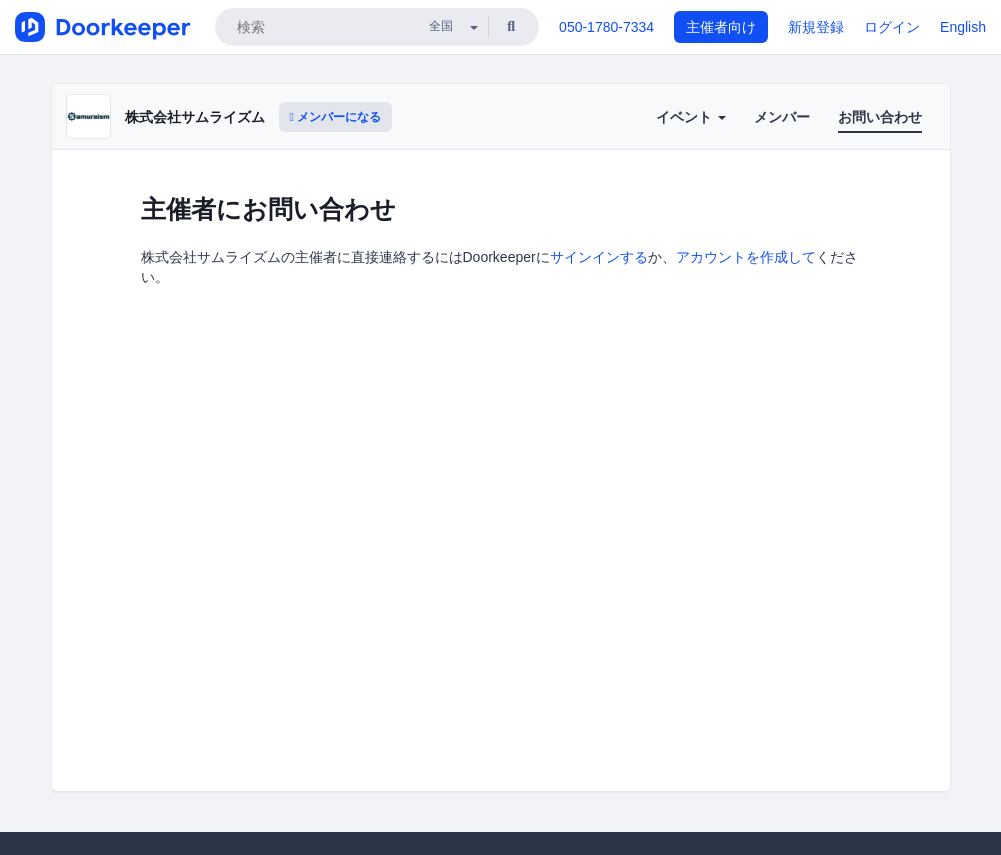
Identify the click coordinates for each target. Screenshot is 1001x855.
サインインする (599, 257)
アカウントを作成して (746, 257)
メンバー (782, 117)
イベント (691, 117)
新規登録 (816, 27)
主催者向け (721, 27)
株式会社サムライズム (195, 117)
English (963, 27)
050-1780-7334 (606, 27)
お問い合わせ (880, 117)
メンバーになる (336, 117)
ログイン (892, 27)
